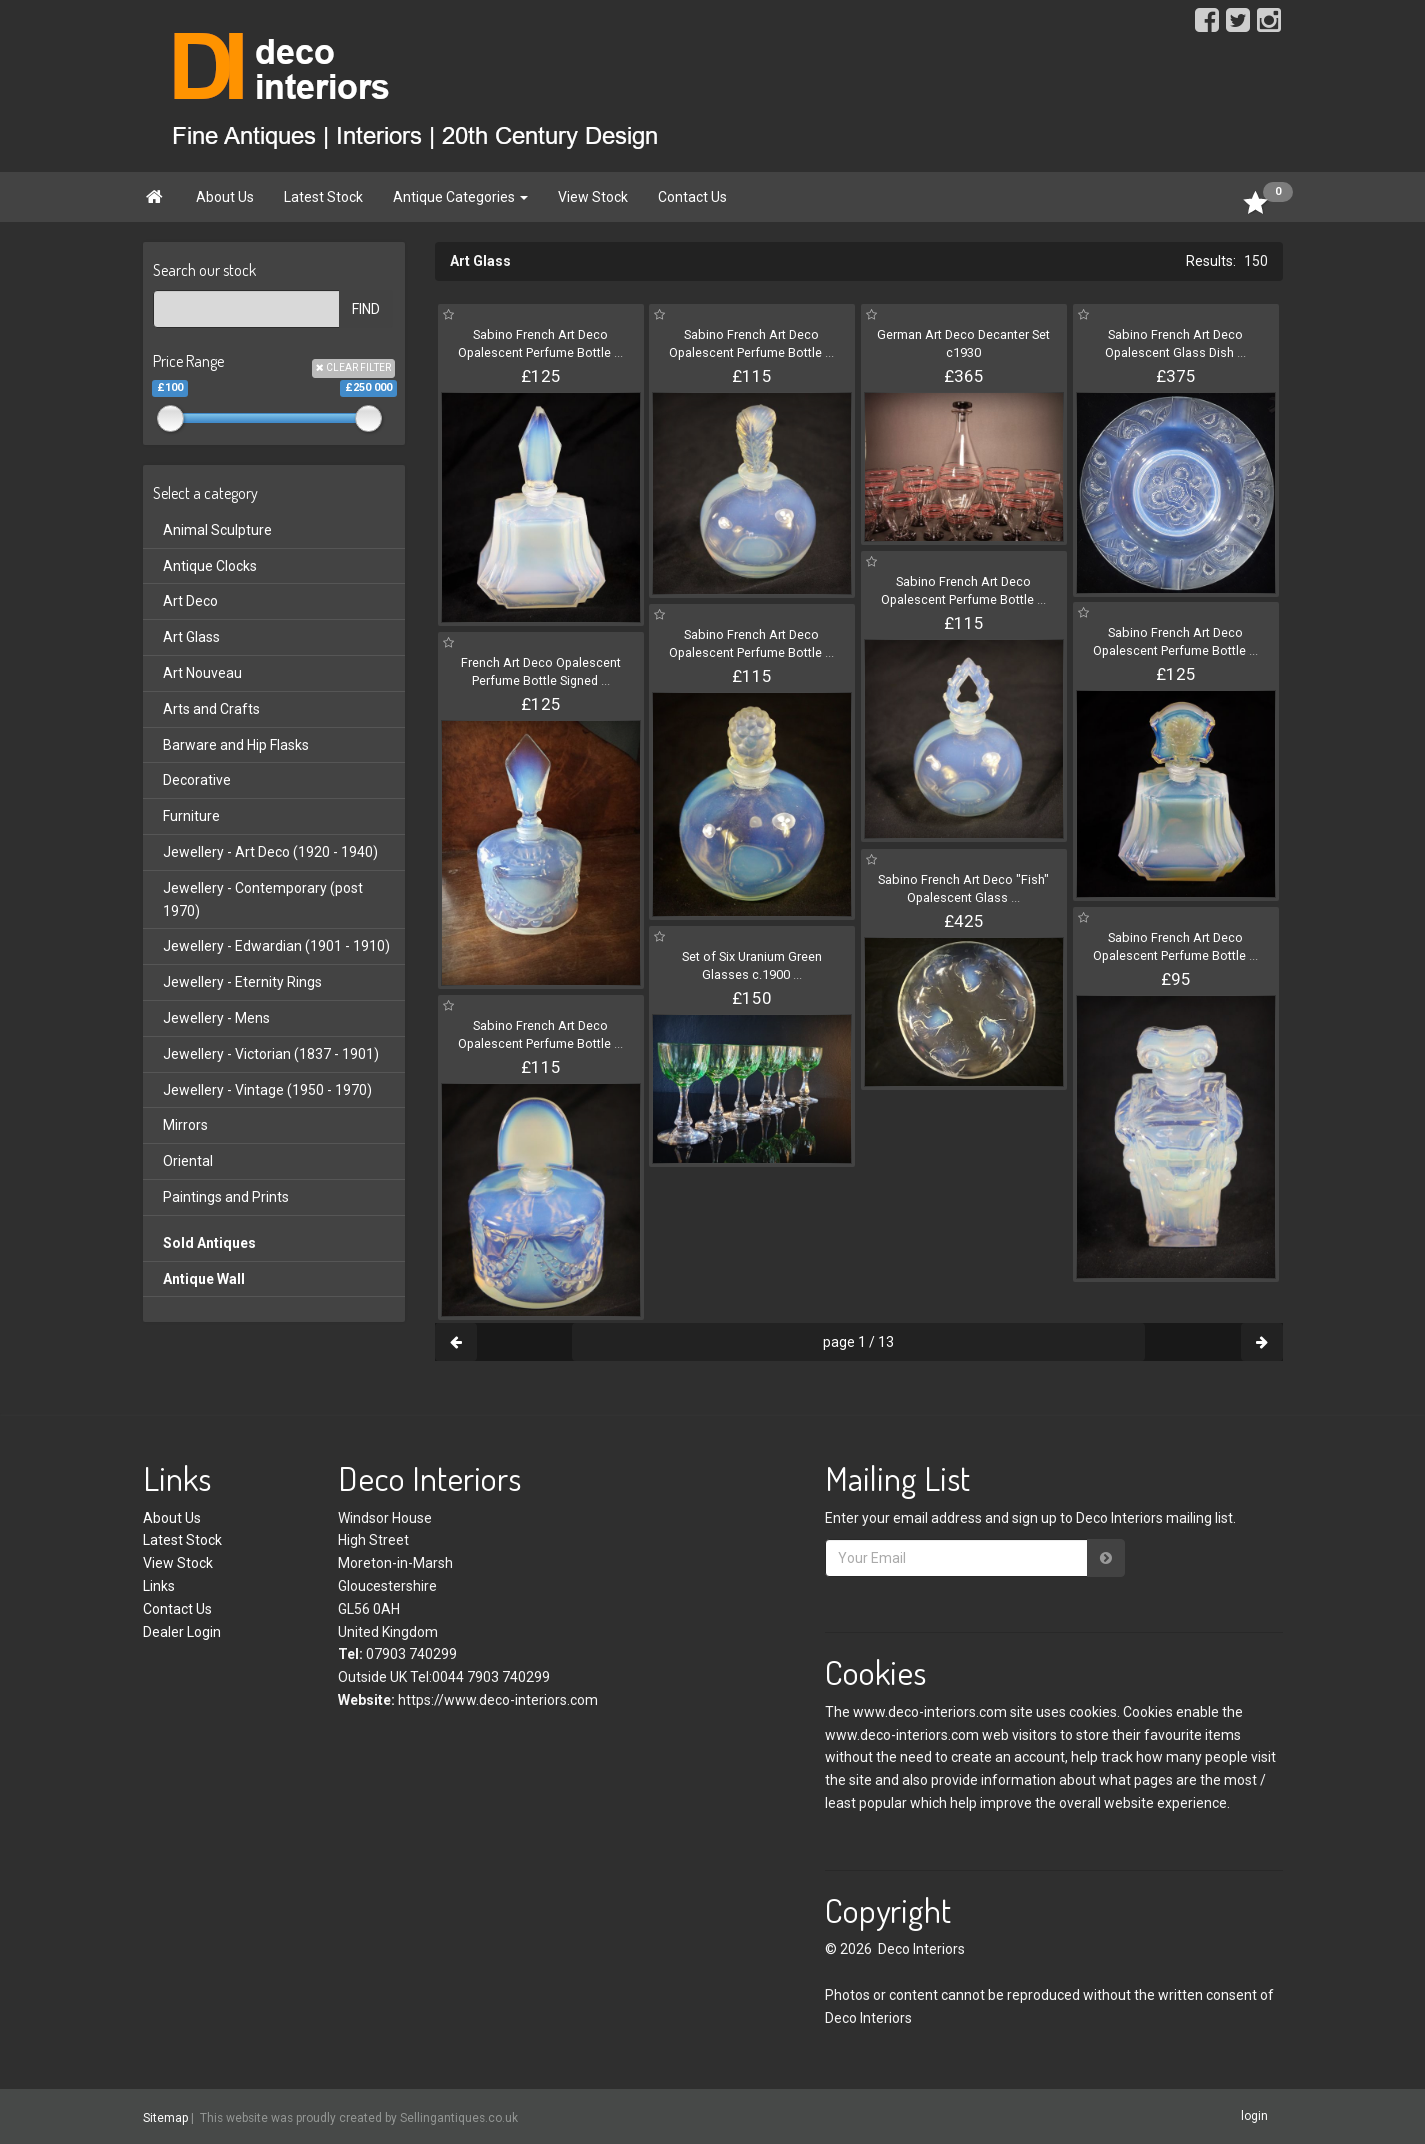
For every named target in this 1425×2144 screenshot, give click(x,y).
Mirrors (185, 1125)
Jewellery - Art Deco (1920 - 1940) (270, 852)
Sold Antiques (209, 1243)
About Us (225, 197)
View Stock (593, 197)
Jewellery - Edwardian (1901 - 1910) (276, 946)
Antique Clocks (210, 566)
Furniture (191, 816)
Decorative (197, 780)
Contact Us (692, 197)
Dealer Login (182, 1632)
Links (159, 1586)
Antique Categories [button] (460, 197)
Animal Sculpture (217, 530)
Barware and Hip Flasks (236, 745)
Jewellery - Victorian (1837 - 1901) (271, 1054)
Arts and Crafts (211, 709)
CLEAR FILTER (353, 367)
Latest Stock (323, 197)
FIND (366, 309)
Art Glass (191, 637)
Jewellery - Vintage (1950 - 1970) (267, 1090)
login (1254, 2116)
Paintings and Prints (226, 1197)
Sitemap (165, 2118)
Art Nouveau (202, 673)
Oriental (188, 1161)
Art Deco (190, 601)
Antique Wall (204, 1279)
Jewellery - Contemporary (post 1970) (263, 899)
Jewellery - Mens (216, 1018)
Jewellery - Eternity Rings (242, 982)
